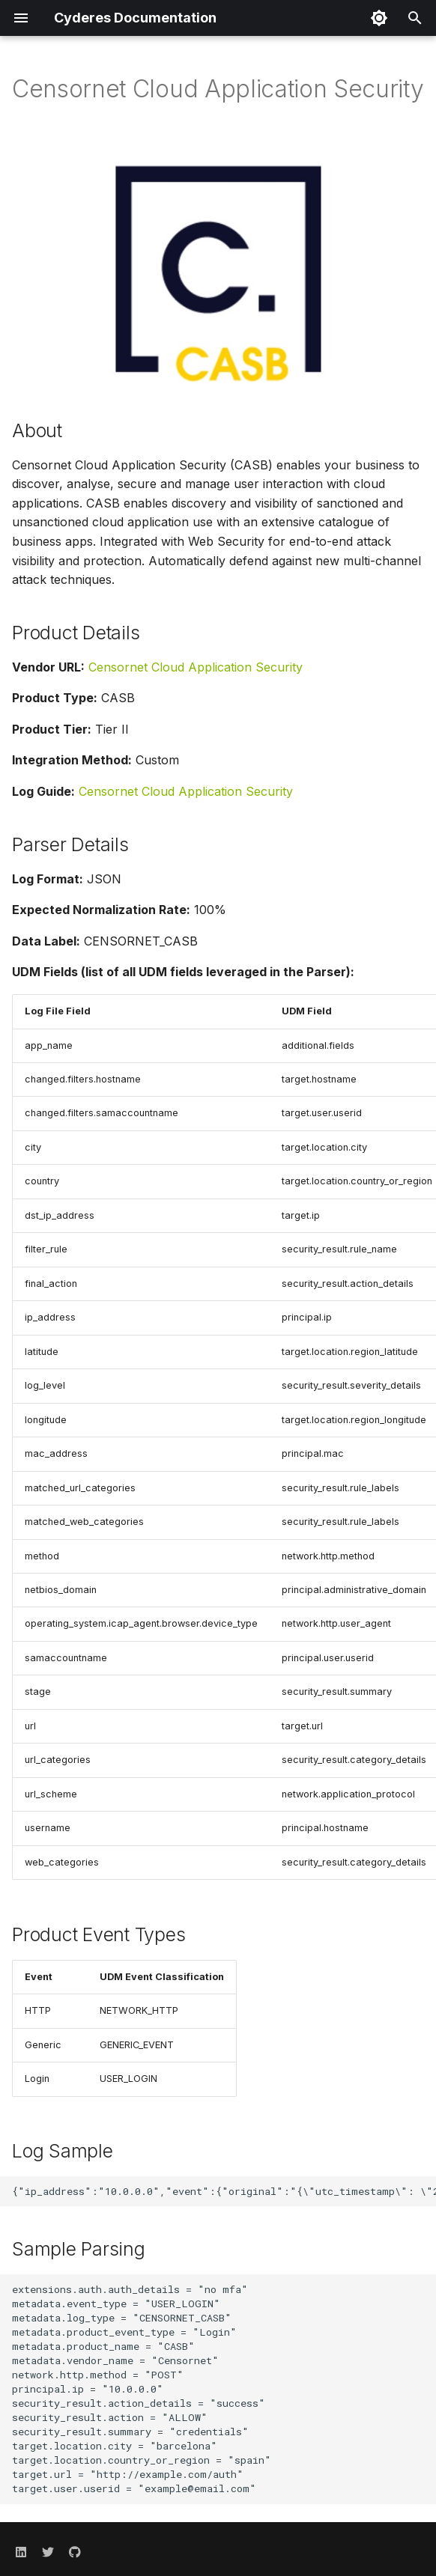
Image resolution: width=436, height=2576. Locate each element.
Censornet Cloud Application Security (195, 667)
